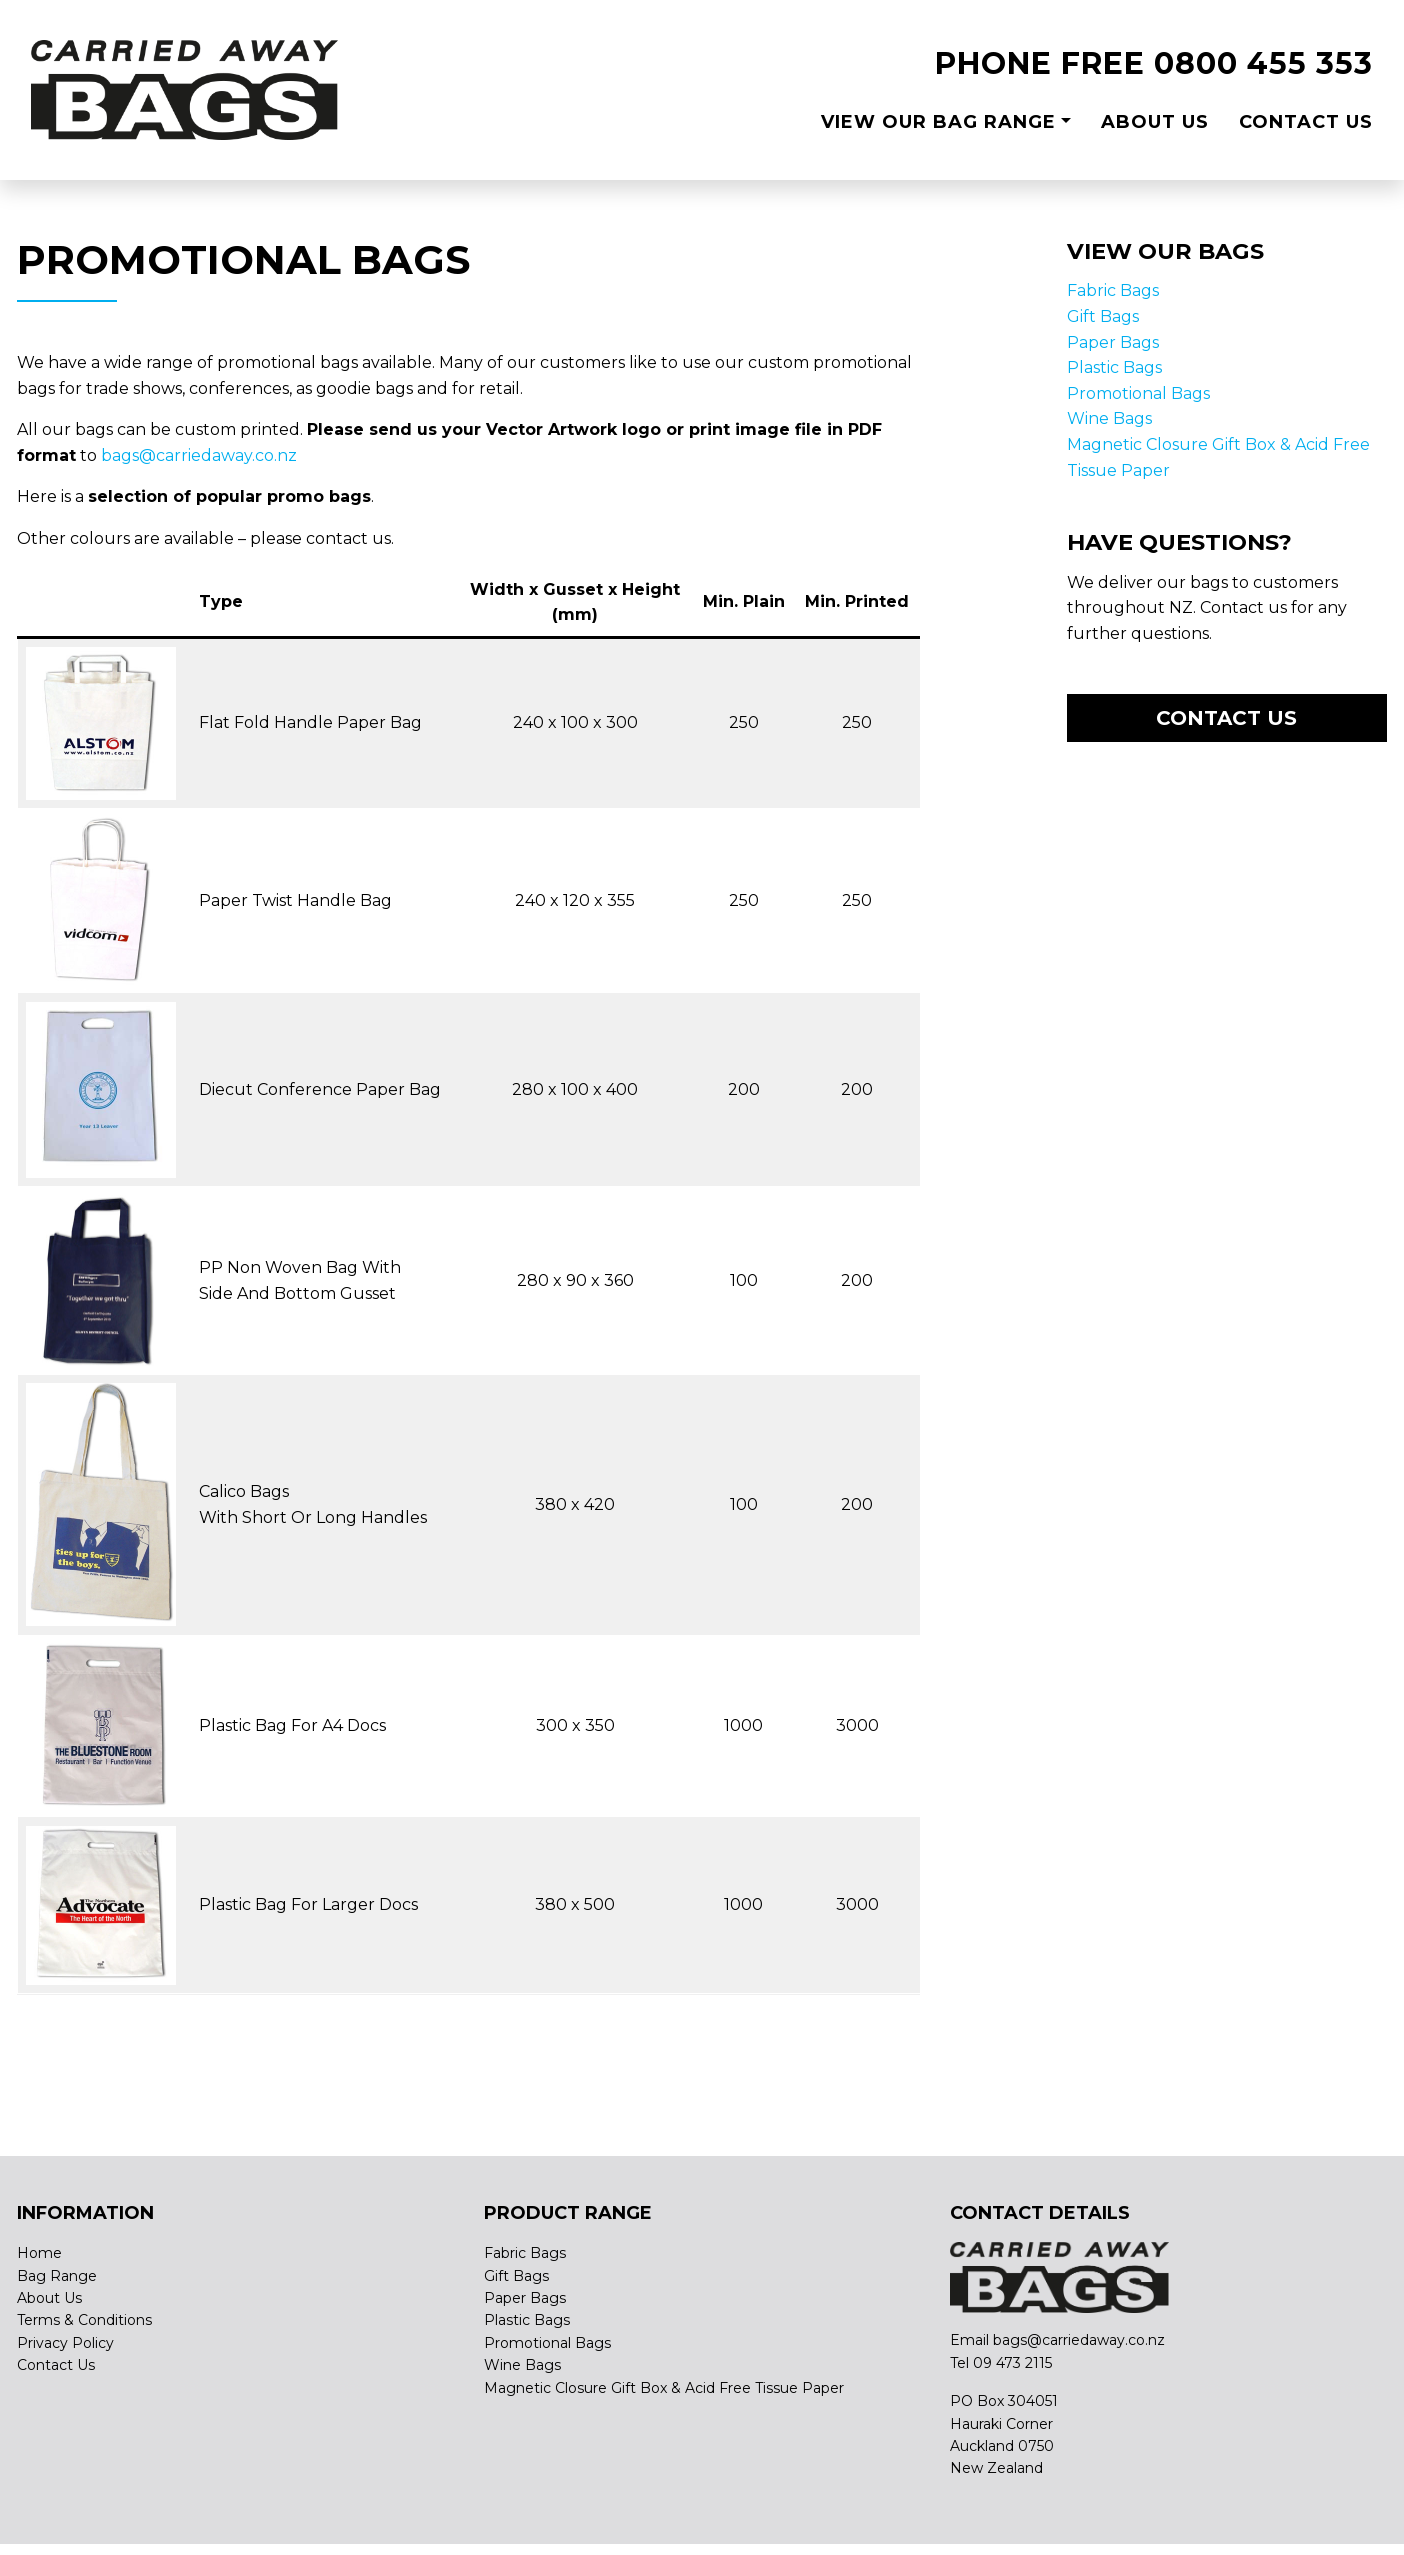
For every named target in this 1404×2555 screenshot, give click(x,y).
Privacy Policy (65, 2343)
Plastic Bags (1114, 367)
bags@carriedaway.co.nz (199, 455)
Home (39, 2253)
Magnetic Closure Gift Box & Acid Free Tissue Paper (664, 2388)
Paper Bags (1113, 342)
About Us (1155, 122)
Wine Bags (1109, 418)
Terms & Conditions (84, 2320)
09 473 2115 (1012, 2363)
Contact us (1226, 718)
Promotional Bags (1138, 393)
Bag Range (57, 2276)
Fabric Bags (1113, 290)
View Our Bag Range (938, 122)
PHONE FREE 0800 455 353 (1154, 63)
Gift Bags (1103, 316)
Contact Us (1306, 122)
